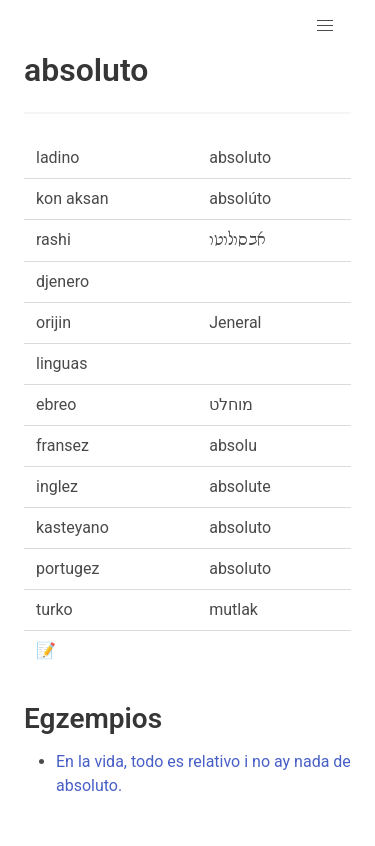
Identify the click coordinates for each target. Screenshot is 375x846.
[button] (325, 26)
